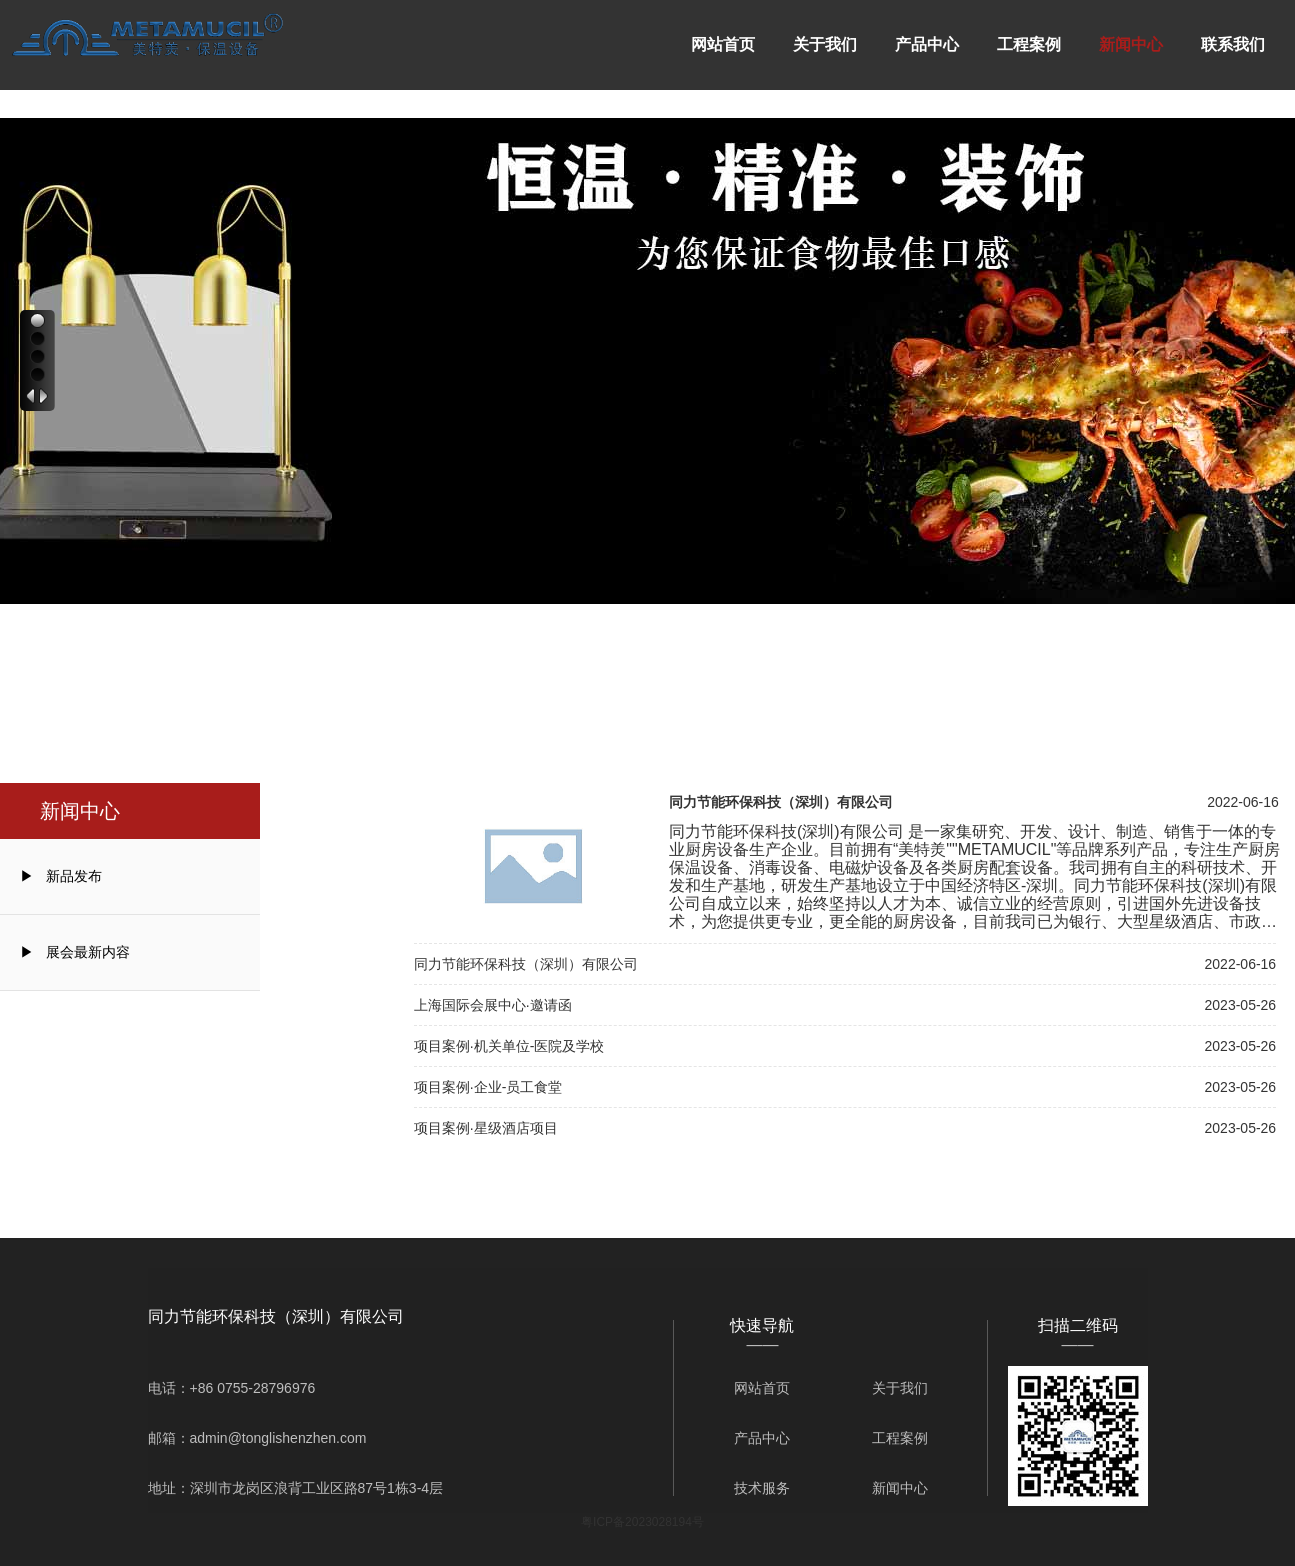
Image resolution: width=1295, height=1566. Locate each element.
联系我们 (1233, 44)
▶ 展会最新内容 (75, 952)
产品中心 (927, 44)
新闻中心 (1131, 44)
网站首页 (723, 44)
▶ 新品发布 (61, 876)
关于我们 (825, 44)
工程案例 (1029, 44)
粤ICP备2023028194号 (642, 1522)
